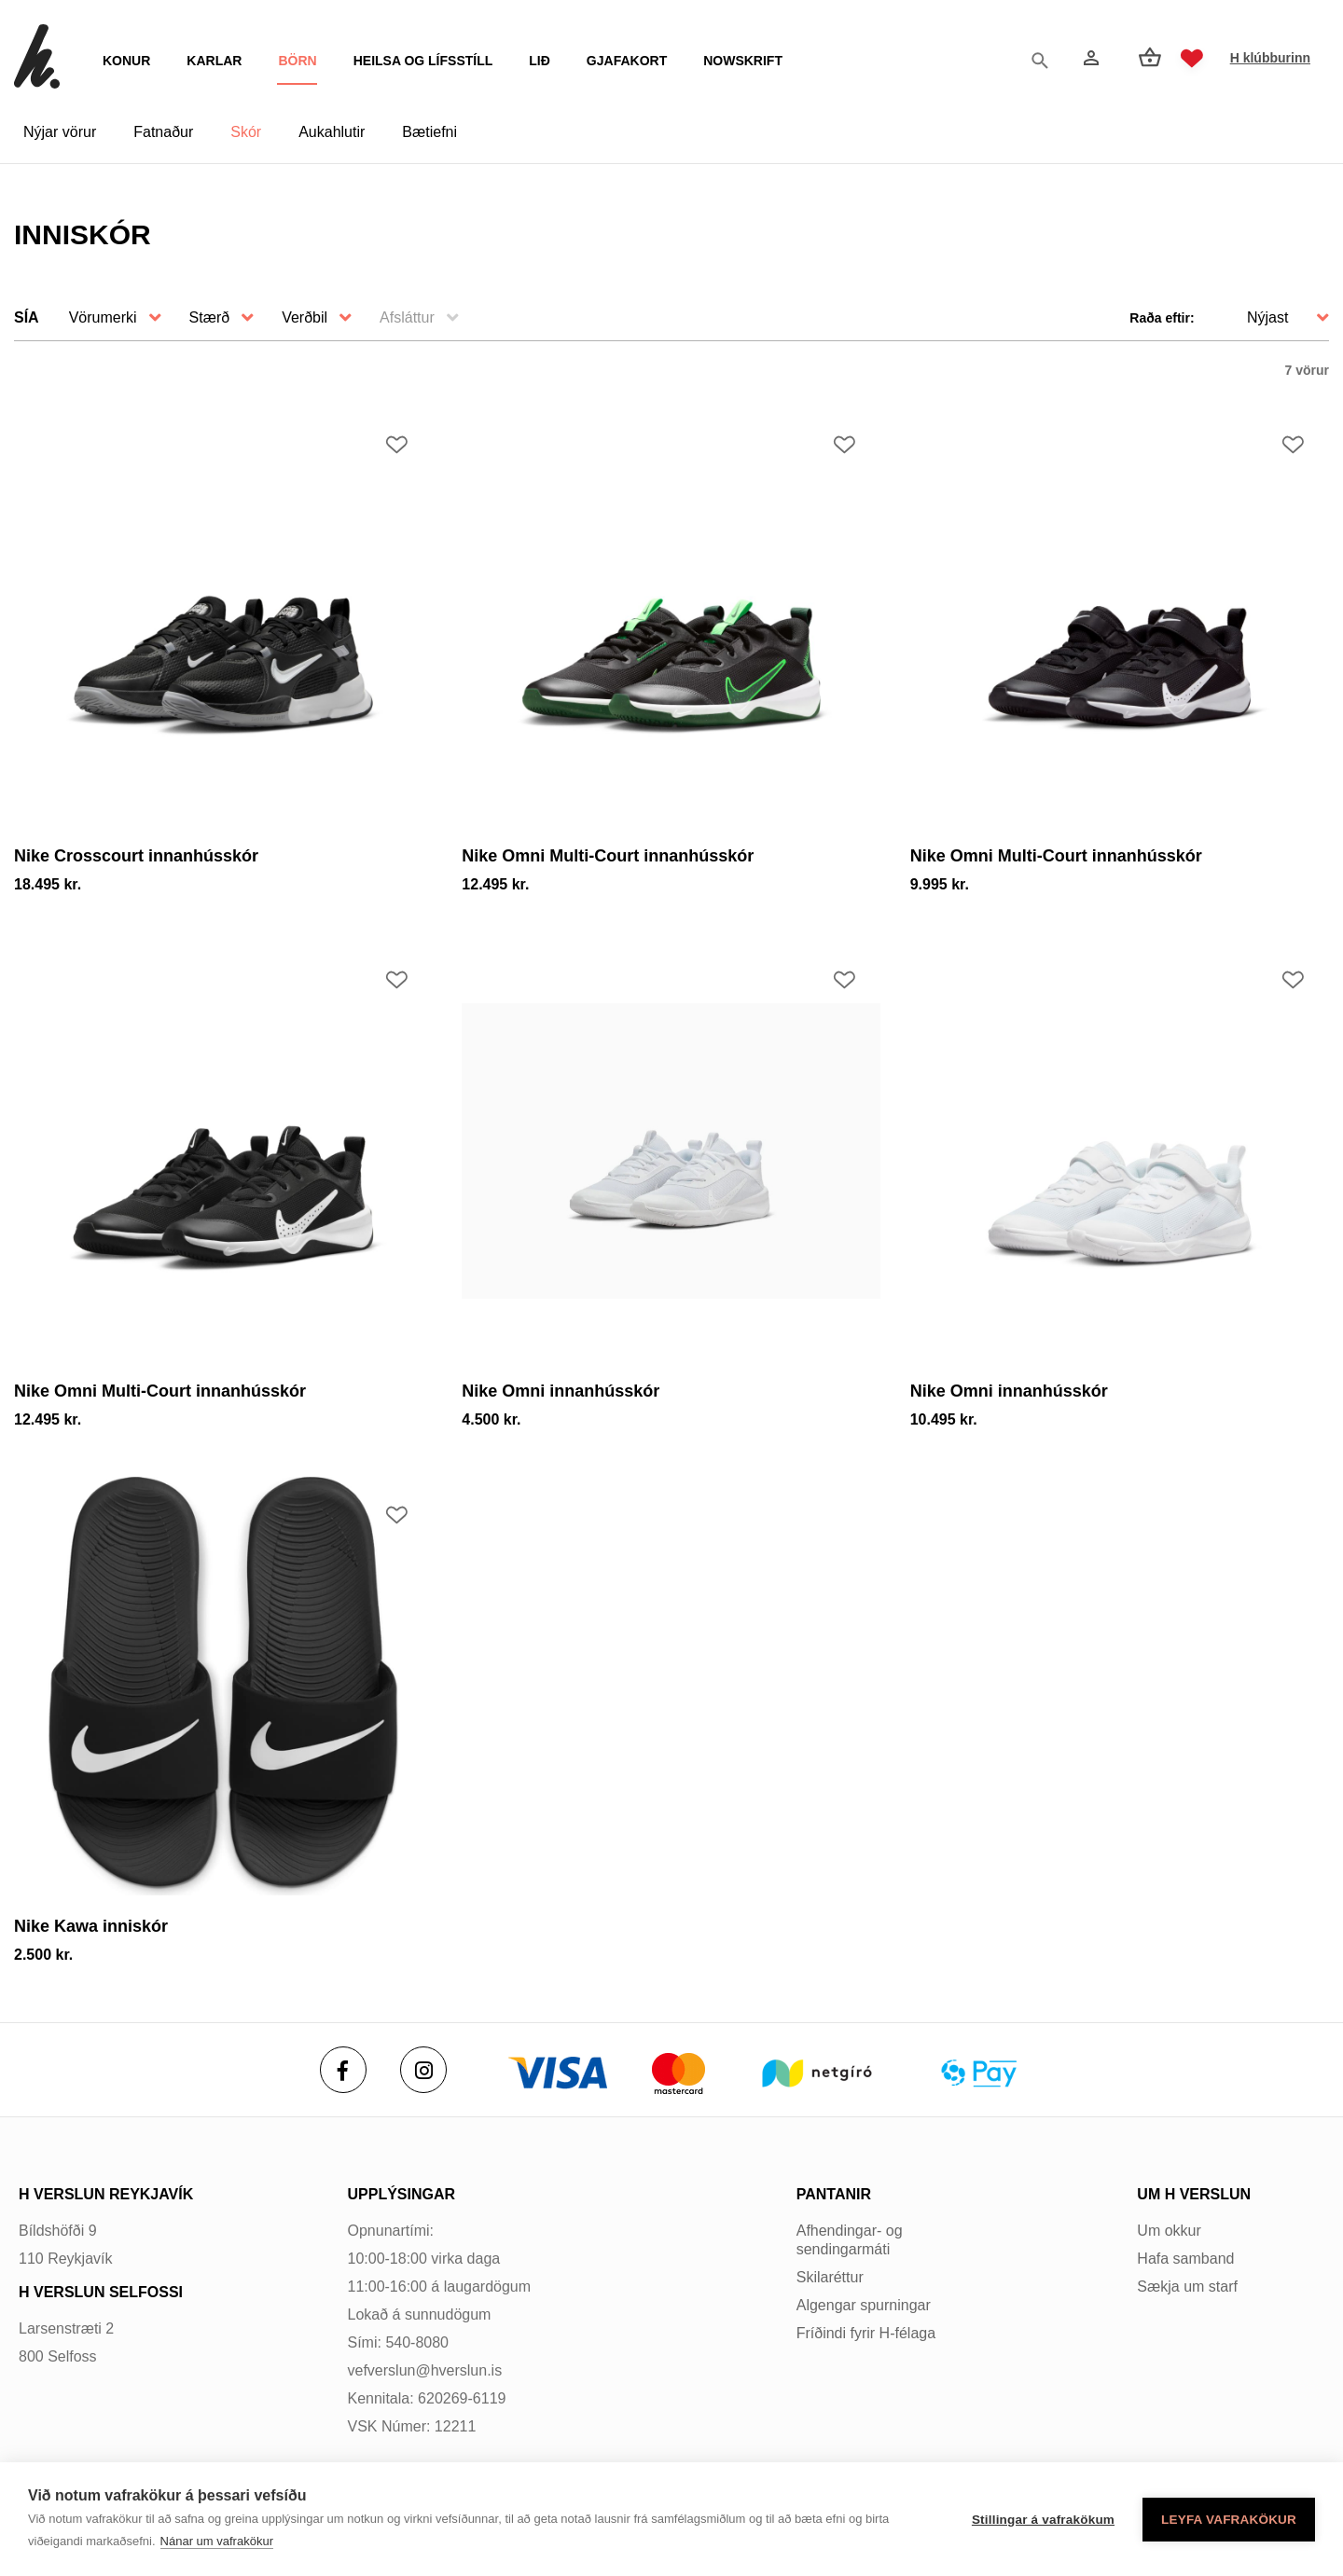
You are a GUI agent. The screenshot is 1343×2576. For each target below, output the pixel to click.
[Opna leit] (1044, 58)
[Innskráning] (1089, 57)
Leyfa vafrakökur (1228, 2520)
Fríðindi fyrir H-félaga (865, 2333)
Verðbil (304, 317)
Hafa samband (1185, 2258)
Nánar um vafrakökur (216, 2541)
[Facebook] (343, 2069)
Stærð (209, 317)
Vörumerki (103, 317)
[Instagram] (423, 2069)
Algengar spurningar (863, 2305)
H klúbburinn (1270, 57)
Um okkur (1168, 2231)
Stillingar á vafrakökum (1043, 2520)
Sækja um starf (1187, 2286)
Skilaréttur (830, 2277)
